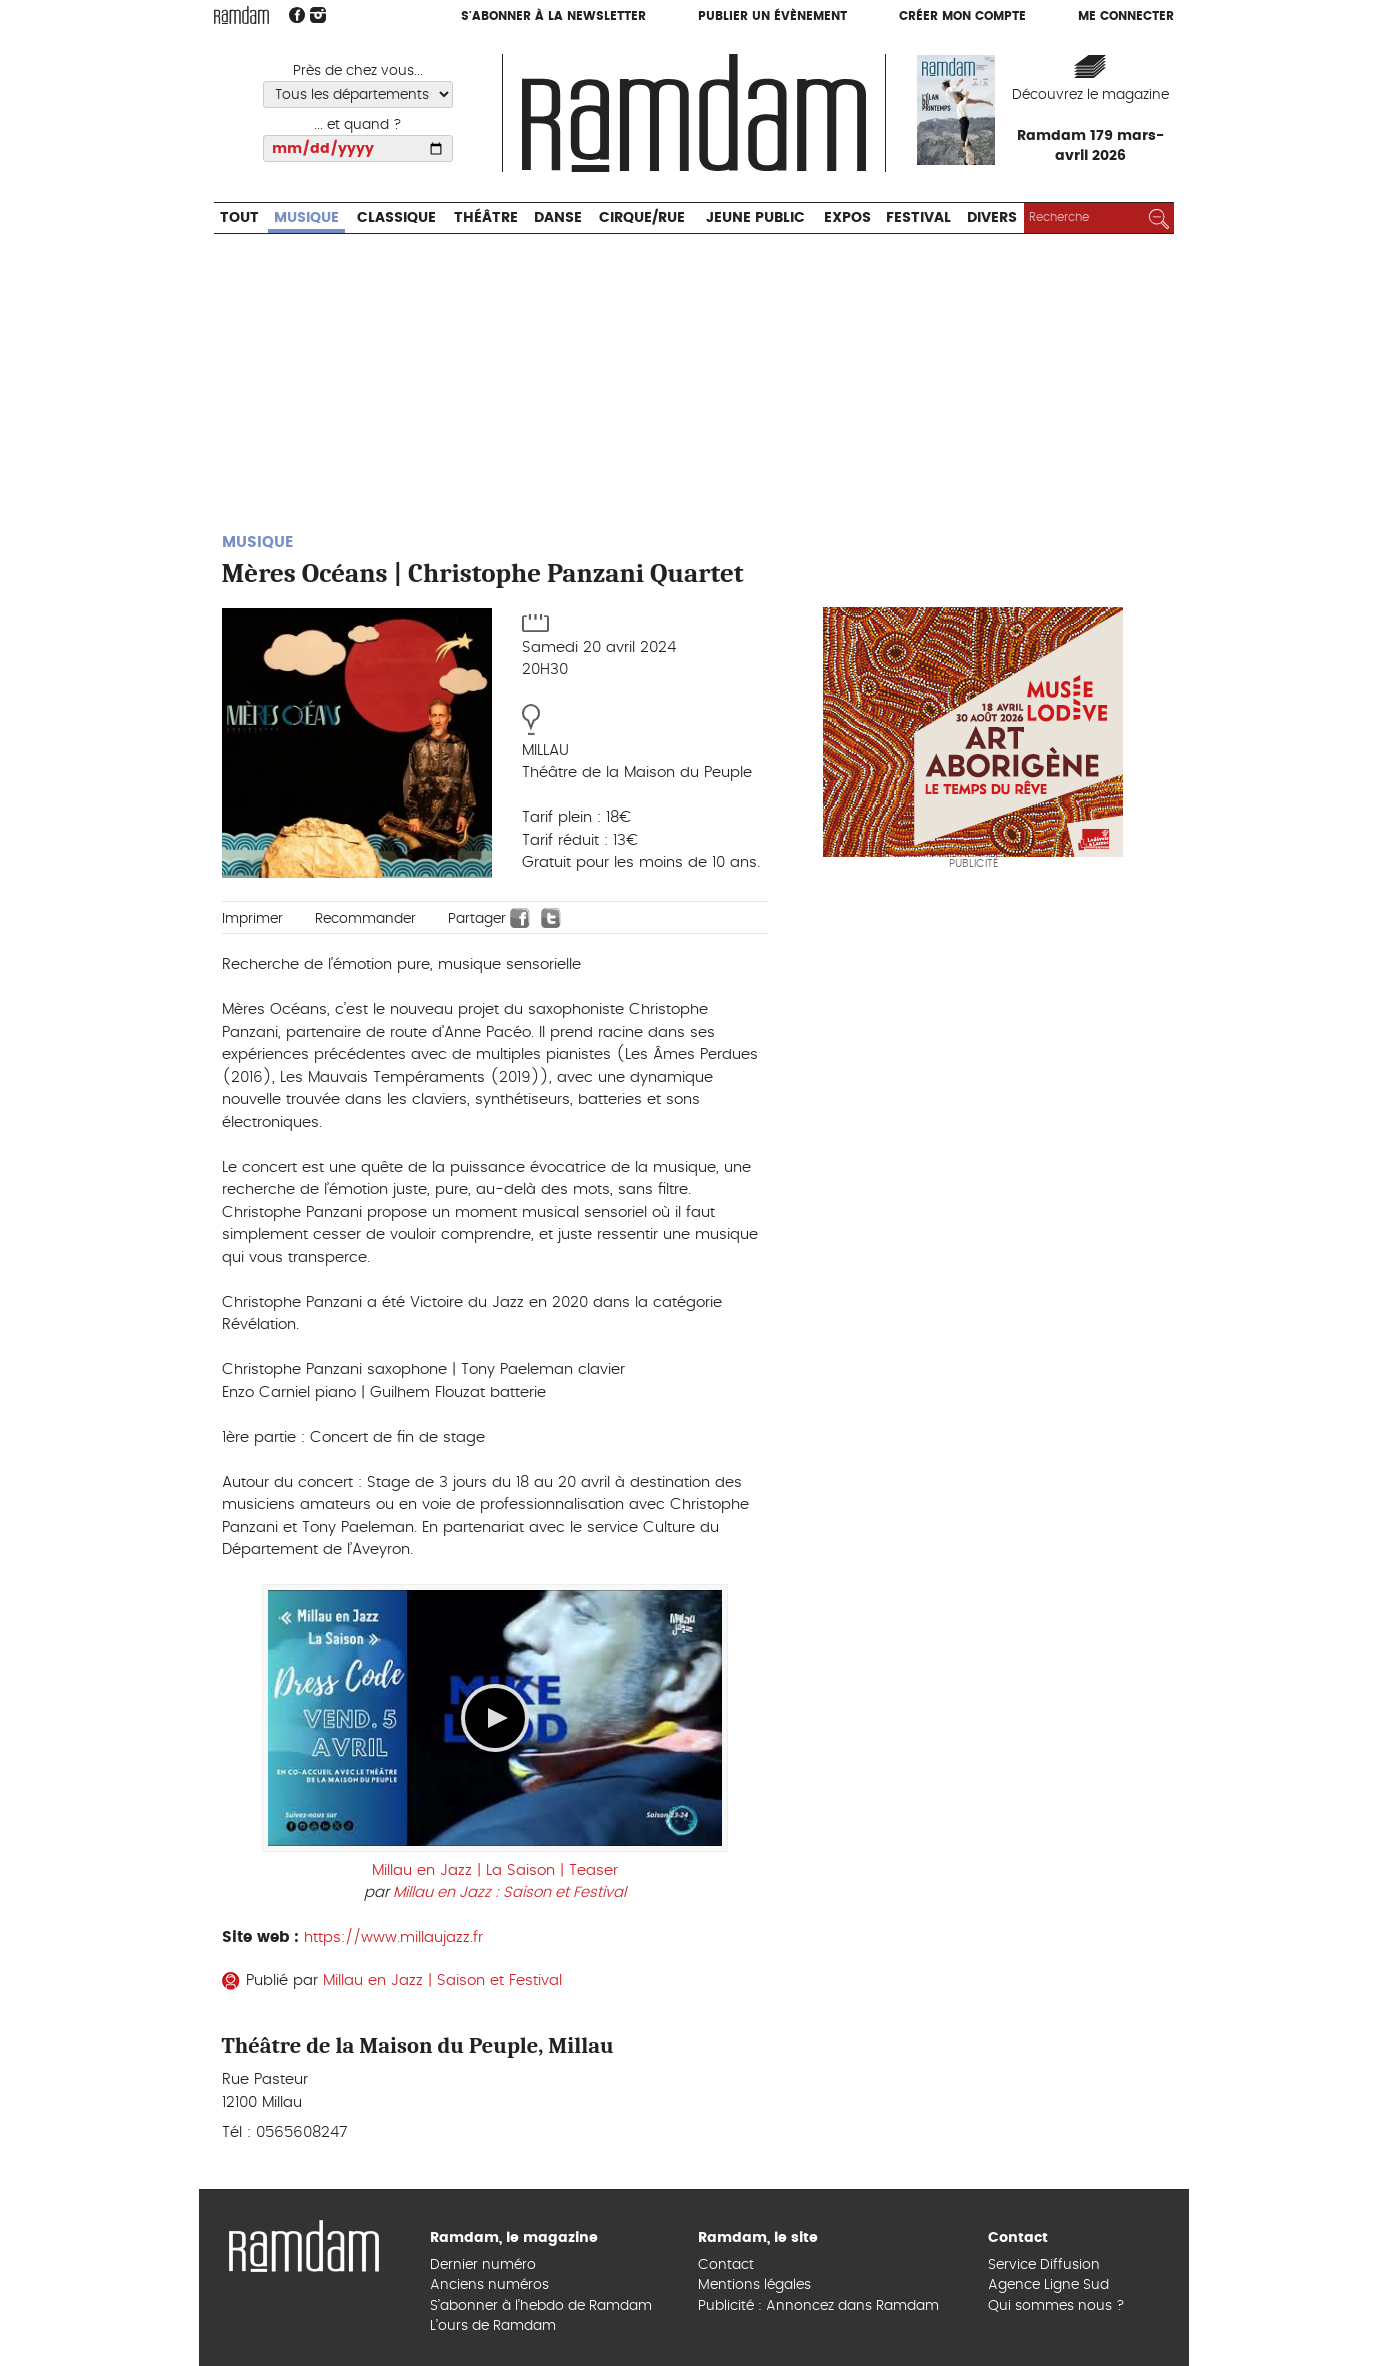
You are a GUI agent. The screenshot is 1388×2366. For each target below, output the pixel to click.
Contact (726, 2265)
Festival (918, 218)
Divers (992, 218)
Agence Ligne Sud (1048, 2285)
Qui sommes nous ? (1056, 2306)
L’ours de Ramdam (493, 2326)
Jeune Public (755, 218)
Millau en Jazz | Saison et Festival (442, 1980)
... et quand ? (358, 125)
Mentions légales (754, 2285)
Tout (239, 218)
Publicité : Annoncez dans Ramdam (818, 2306)
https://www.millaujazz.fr (393, 1937)
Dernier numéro (483, 2265)
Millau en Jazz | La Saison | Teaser (495, 1870)
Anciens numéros (489, 2285)
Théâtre (486, 218)
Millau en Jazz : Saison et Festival (509, 1892)
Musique (306, 218)
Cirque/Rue (642, 218)
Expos (847, 218)
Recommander (365, 919)
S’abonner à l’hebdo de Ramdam (541, 2306)
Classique (396, 218)
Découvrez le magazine (1090, 95)
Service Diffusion (1044, 2265)
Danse (558, 218)
